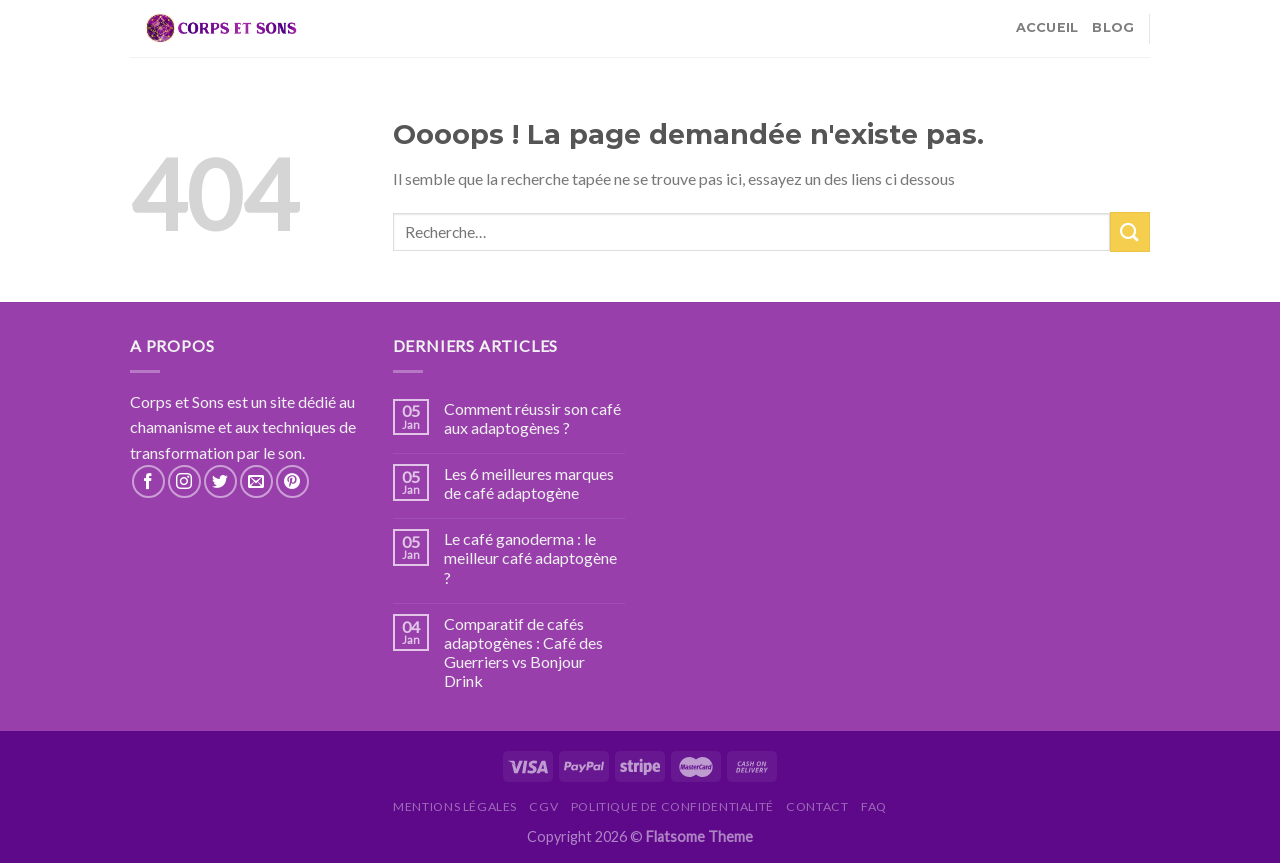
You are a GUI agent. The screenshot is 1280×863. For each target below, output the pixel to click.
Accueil (1047, 27)
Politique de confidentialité (672, 806)
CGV (543, 806)
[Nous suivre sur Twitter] (220, 481)
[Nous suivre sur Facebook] (148, 481)
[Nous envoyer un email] (256, 481)
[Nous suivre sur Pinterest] (292, 481)
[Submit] (1130, 231)
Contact (817, 806)
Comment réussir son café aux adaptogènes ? (532, 418)
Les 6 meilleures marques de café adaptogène (529, 483)
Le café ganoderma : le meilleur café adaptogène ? (530, 557)
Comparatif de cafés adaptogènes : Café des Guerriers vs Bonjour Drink (523, 652)
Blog (1113, 27)
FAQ (874, 806)
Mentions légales (455, 806)
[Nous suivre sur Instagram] (184, 481)
